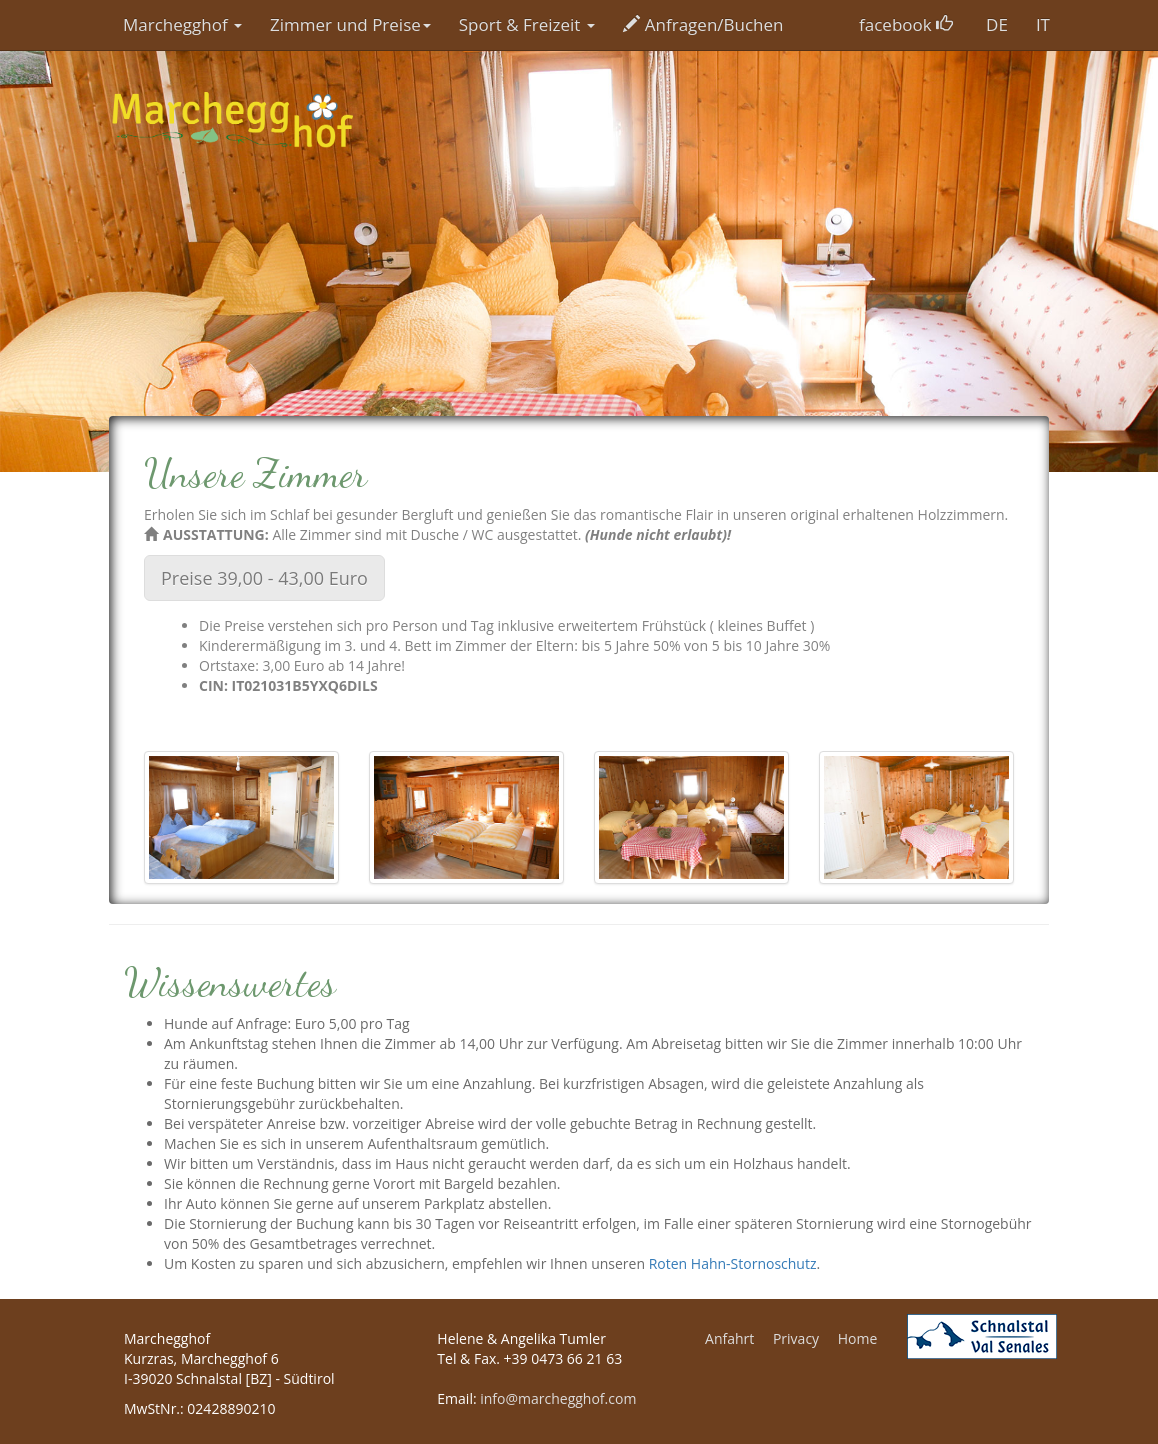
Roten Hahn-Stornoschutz (733, 1263)
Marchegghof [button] (182, 24)
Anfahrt (729, 1338)
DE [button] (997, 24)
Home (858, 1338)
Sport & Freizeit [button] (527, 24)
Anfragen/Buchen (703, 24)
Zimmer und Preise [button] (350, 24)
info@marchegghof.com (558, 1398)
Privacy (796, 1338)
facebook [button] (906, 24)
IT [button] (1043, 24)
